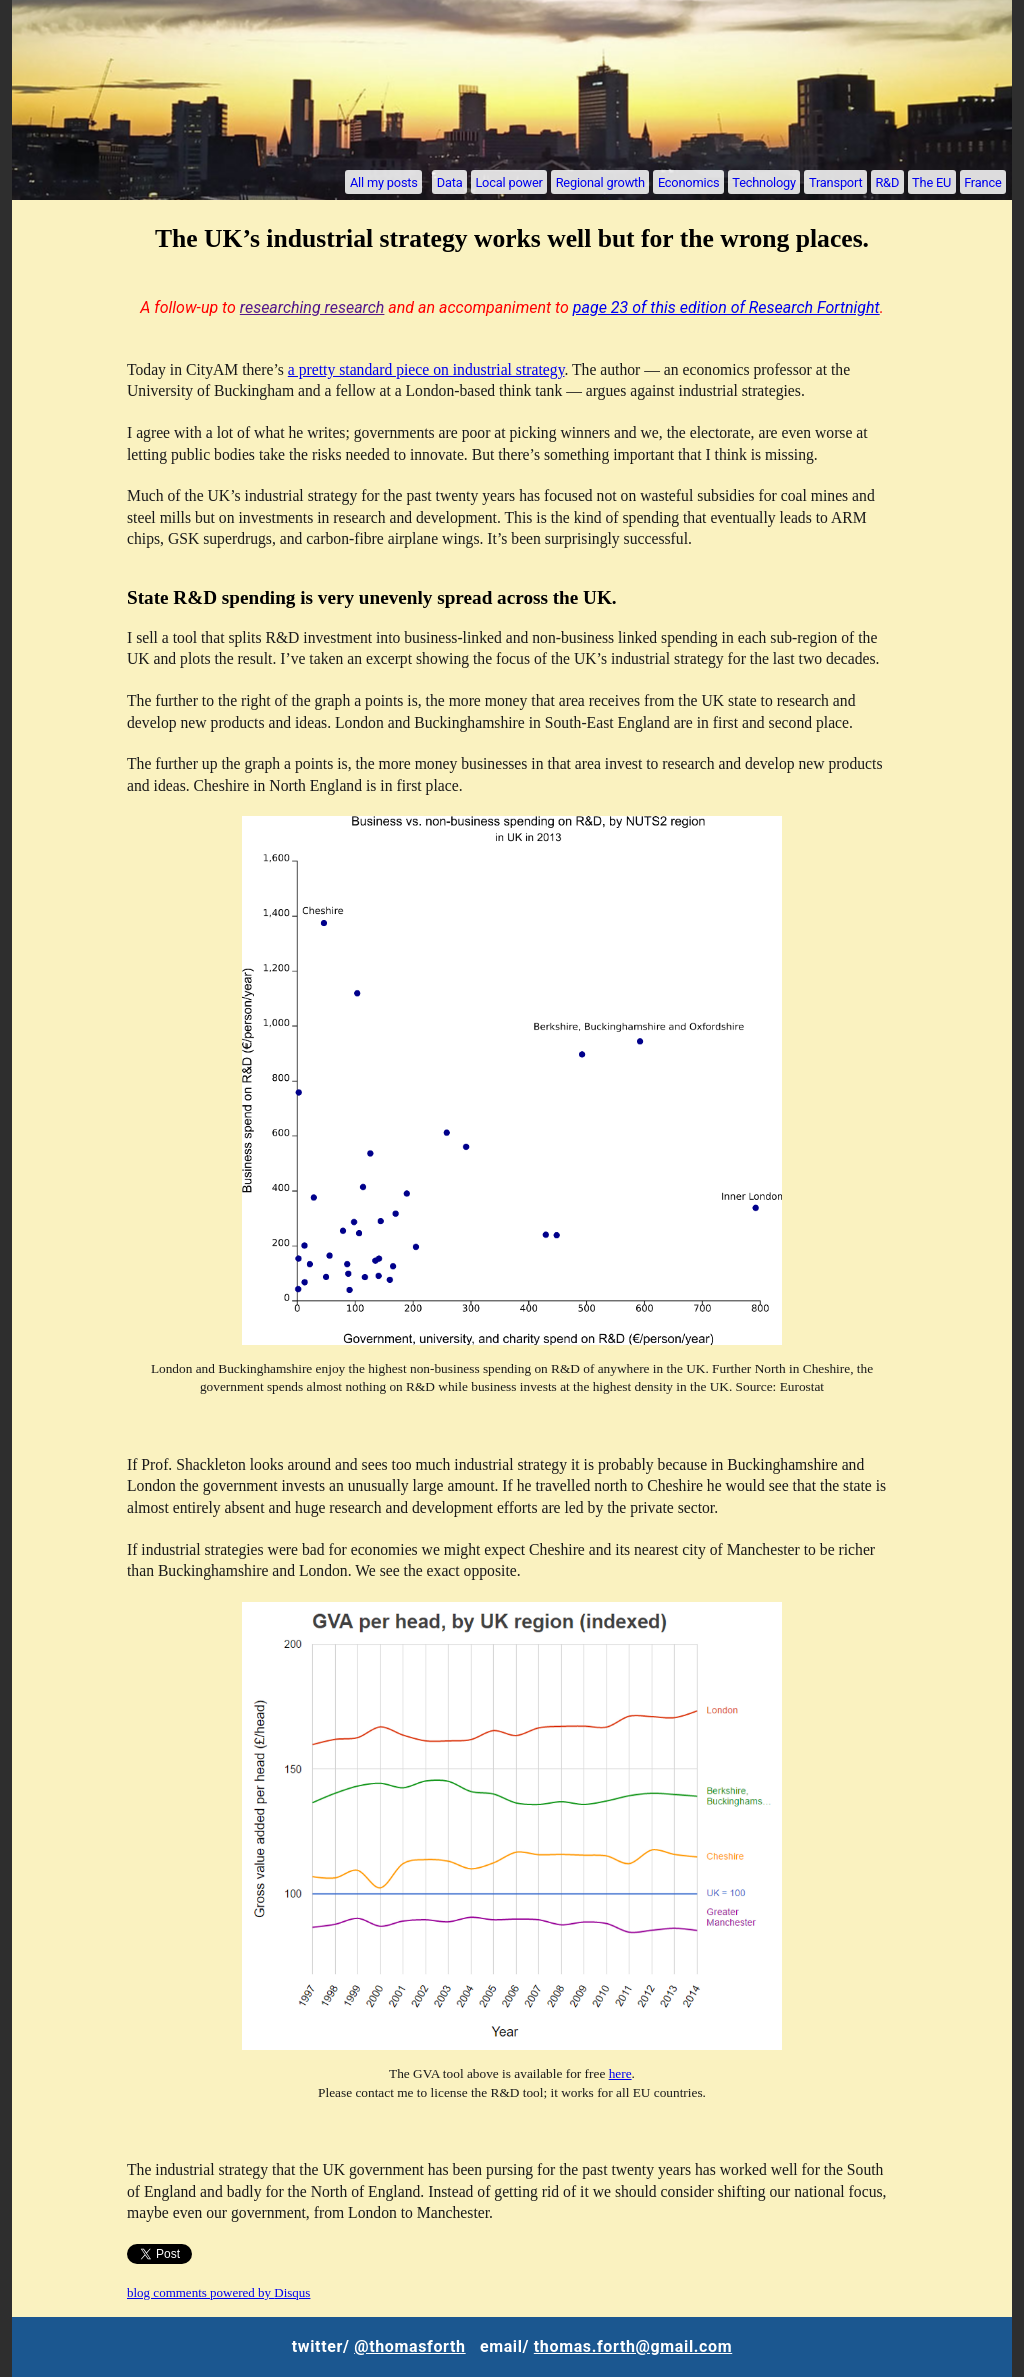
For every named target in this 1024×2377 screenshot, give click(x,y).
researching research (312, 307)
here (620, 2073)
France (982, 181)
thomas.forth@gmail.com (633, 2346)
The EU (931, 181)
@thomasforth (409, 2346)
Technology (764, 181)
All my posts (384, 181)
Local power (508, 181)
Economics (688, 181)
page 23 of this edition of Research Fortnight (726, 307)
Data (450, 181)
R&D (887, 181)
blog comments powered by (218, 2292)
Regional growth (600, 181)
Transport (835, 181)
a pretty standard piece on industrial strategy (426, 369)
